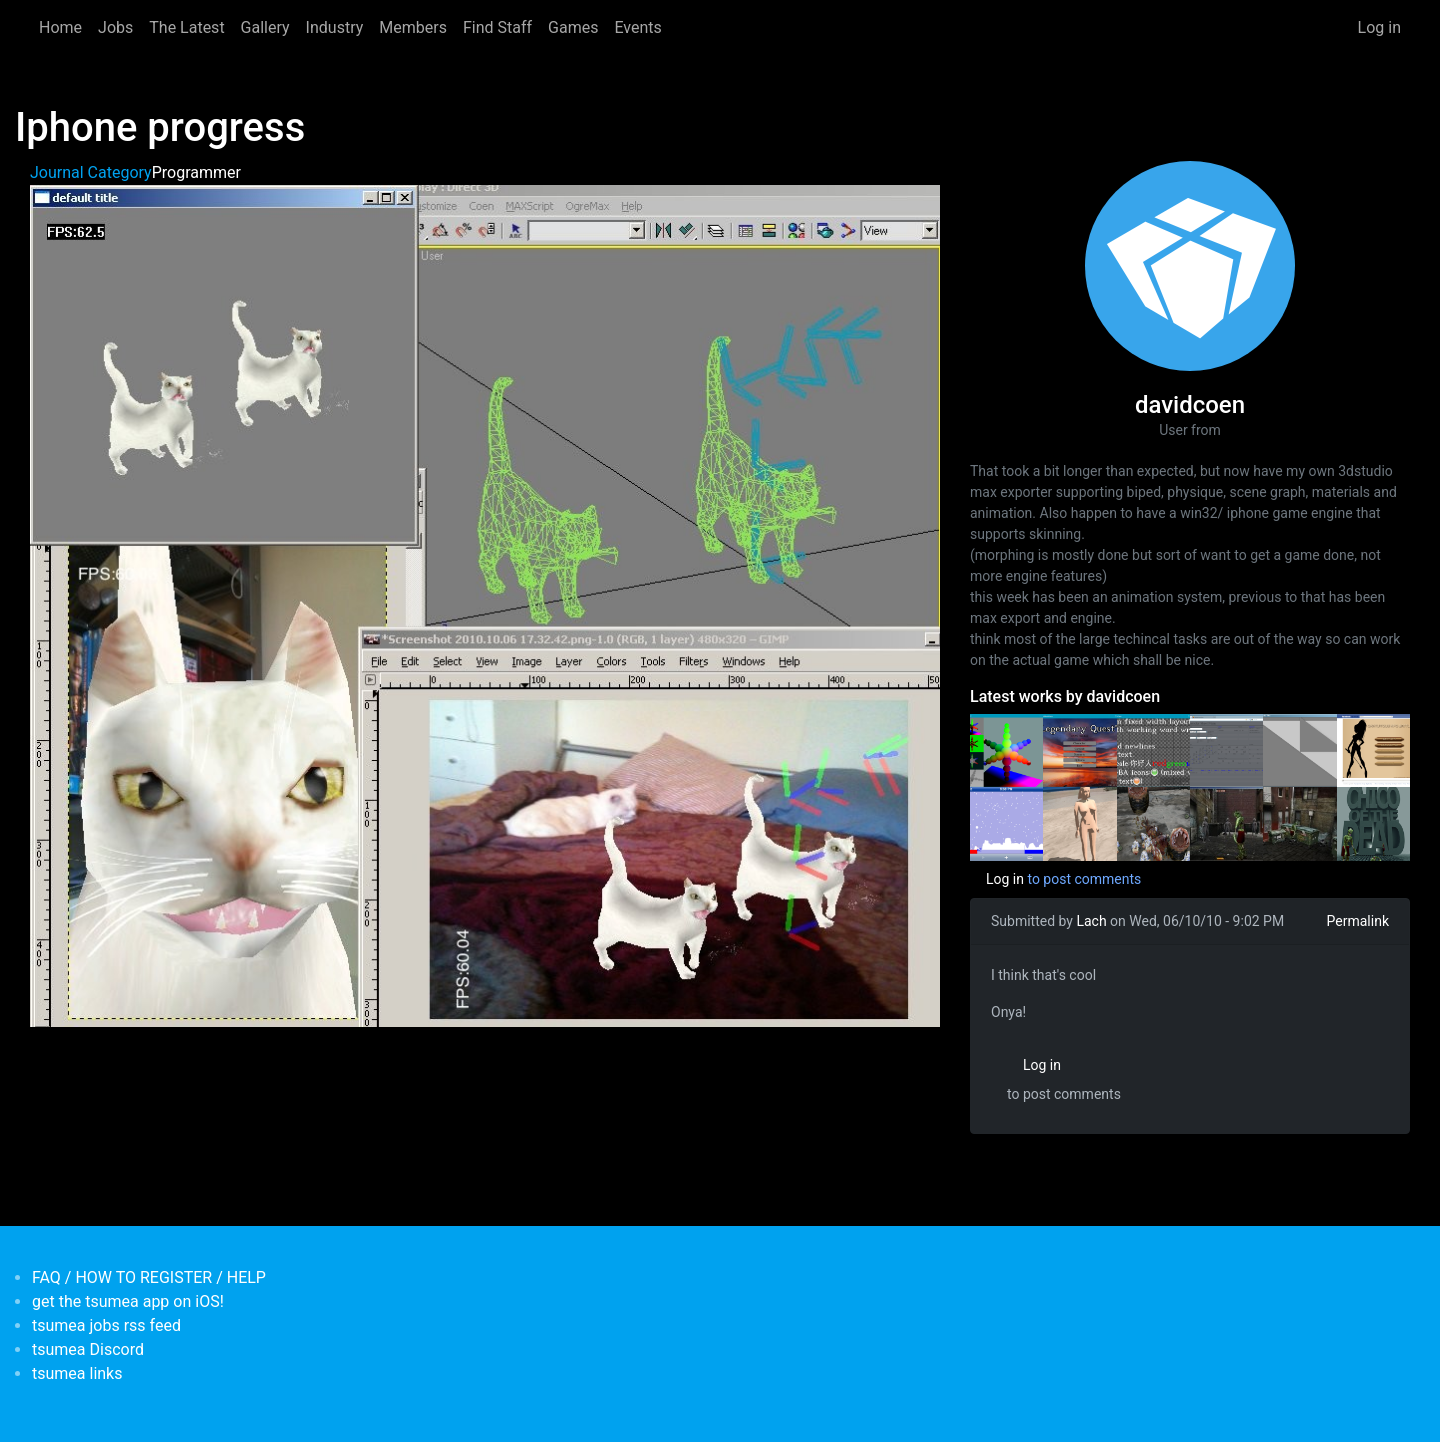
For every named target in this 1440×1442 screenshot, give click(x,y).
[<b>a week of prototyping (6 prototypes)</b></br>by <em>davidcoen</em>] (1006, 823)
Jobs (115, 27)
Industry (335, 27)
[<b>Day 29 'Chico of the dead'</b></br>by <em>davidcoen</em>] (1226, 823)
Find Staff (497, 27)
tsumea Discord (88, 1349)
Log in (1379, 27)
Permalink (1358, 921)
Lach (1091, 921)
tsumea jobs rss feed (106, 1325)
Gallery (265, 27)
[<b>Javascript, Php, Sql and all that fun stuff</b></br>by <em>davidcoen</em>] (1226, 749)
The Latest (186, 27)
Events (637, 27)
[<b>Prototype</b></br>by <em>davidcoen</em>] (1299, 749)
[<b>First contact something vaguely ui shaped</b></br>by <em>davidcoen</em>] (1079, 749)
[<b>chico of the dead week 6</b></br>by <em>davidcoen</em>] (1153, 823)
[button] (485, 604)
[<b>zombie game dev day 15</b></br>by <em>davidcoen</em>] (1373, 823)
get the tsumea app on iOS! (128, 1301)
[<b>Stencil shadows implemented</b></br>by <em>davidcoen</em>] (1079, 823)
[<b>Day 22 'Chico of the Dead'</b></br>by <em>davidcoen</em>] (1299, 823)
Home (60, 27)
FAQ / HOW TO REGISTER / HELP (149, 1277)
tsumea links (77, 1373)
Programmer (196, 172)
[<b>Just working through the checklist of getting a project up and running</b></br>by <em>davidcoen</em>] (1153, 749)
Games (573, 27)
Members (413, 27)
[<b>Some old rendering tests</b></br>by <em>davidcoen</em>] (1006, 749)
